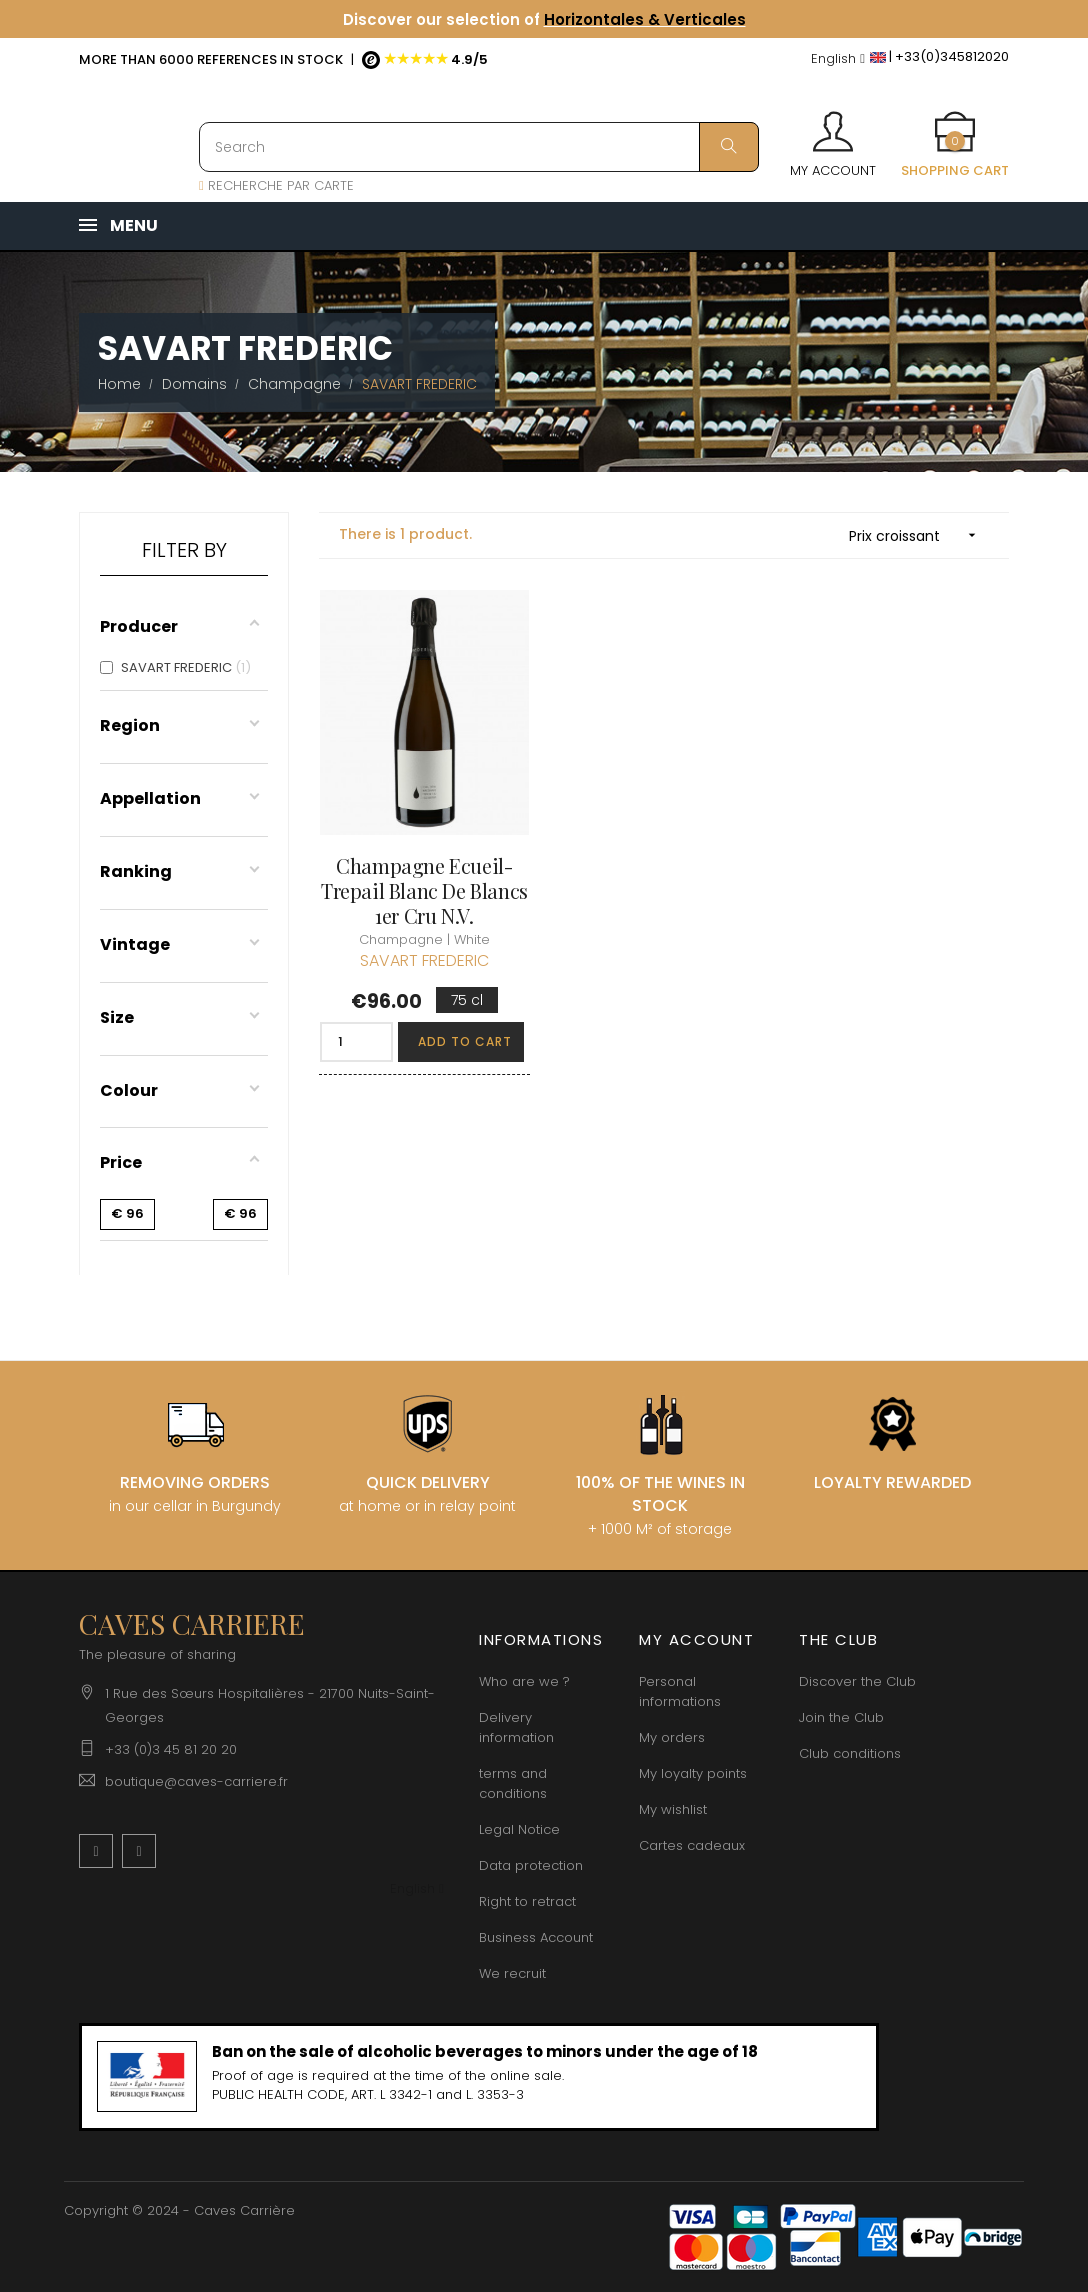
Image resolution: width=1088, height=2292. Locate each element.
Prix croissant (919, 535)
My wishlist (673, 1809)
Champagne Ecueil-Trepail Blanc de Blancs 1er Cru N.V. (424, 889)
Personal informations (680, 1691)
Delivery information (516, 1727)
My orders (672, 1737)
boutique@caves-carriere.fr (196, 1781)
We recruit (512, 1973)
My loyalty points (693, 1773)
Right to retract (527, 1901)
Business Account (536, 1937)
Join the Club (841, 1717)
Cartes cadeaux (692, 1845)
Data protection (531, 1865)
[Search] (479, 147)
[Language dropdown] (838, 59)
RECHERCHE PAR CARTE (276, 185)
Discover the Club (857, 1681)
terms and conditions (513, 1783)
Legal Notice (519, 1829)
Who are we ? (524, 1681)
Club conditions (850, 1753)
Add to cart (465, 1040)
